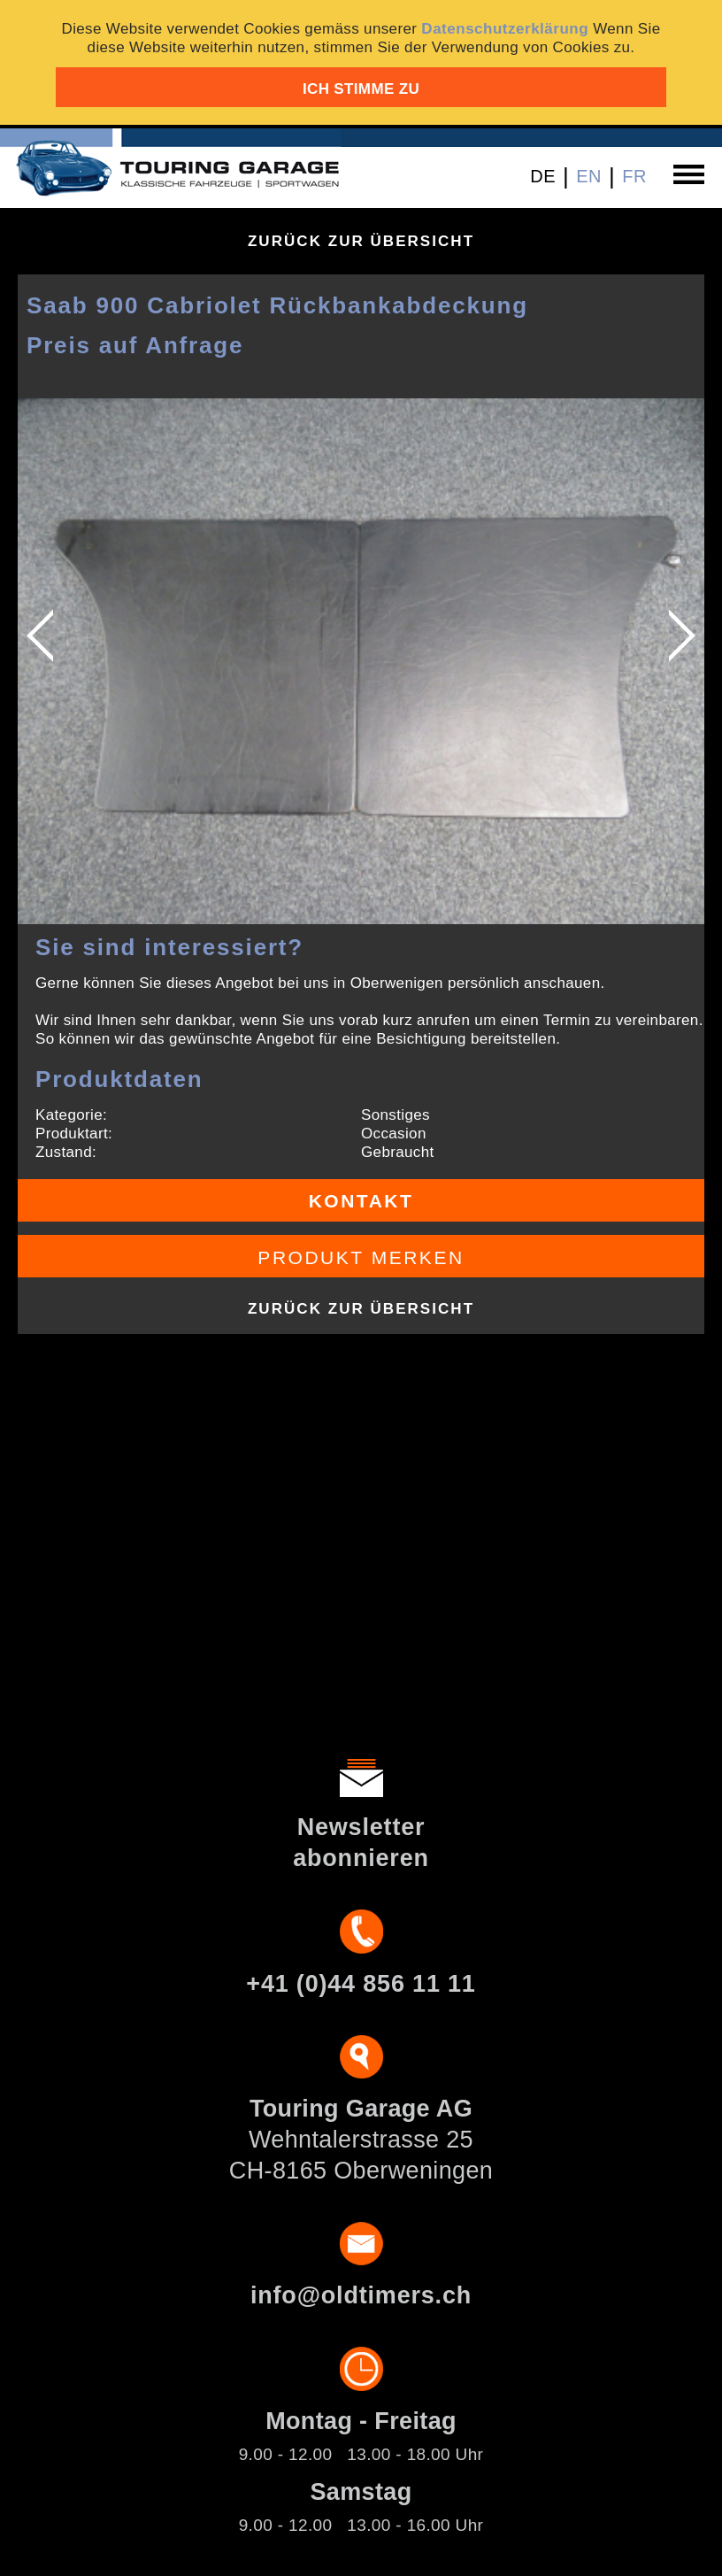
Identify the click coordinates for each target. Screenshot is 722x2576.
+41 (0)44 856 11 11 (360, 1984)
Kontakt (361, 1201)
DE (543, 176)
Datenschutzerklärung (504, 28)
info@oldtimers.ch (361, 2295)
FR (634, 176)
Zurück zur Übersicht (361, 241)
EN (589, 176)
